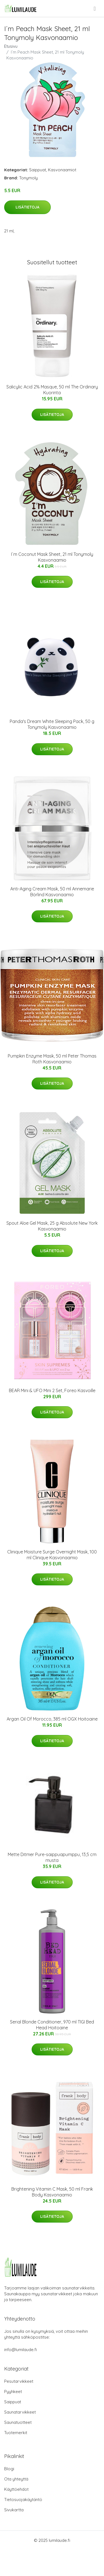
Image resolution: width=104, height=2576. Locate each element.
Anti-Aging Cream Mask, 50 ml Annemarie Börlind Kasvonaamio (52, 891)
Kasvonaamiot (62, 169)
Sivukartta (14, 2509)
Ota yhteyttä (16, 2479)
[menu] (95, 8)
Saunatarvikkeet (20, 2412)
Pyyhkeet (13, 2391)
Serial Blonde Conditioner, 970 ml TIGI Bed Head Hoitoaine (52, 2024)
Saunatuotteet (18, 2422)
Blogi (9, 2468)
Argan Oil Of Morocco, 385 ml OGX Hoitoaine (52, 1719)
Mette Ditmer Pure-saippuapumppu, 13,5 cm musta (52, 1857)
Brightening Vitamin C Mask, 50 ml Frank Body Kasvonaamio (52, 2192)
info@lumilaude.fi (20, 2349)
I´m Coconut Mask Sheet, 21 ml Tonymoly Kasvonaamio (52, 557)
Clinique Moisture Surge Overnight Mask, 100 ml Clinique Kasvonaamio (52, 1554)
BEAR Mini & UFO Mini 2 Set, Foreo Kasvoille (52, 1390)
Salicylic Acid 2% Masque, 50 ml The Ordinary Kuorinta (52, 389)
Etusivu (10, 46)
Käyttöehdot (16, 2489)
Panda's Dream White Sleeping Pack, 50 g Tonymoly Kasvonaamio (52, 724)
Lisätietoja (27, 207)
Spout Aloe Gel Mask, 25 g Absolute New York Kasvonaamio (52, 1226)
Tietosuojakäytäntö (23, 2499)
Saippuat (37, 169)
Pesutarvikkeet (18, 2381)
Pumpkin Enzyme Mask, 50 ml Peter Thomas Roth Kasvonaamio (52, 1058)
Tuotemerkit (15, 2432)
